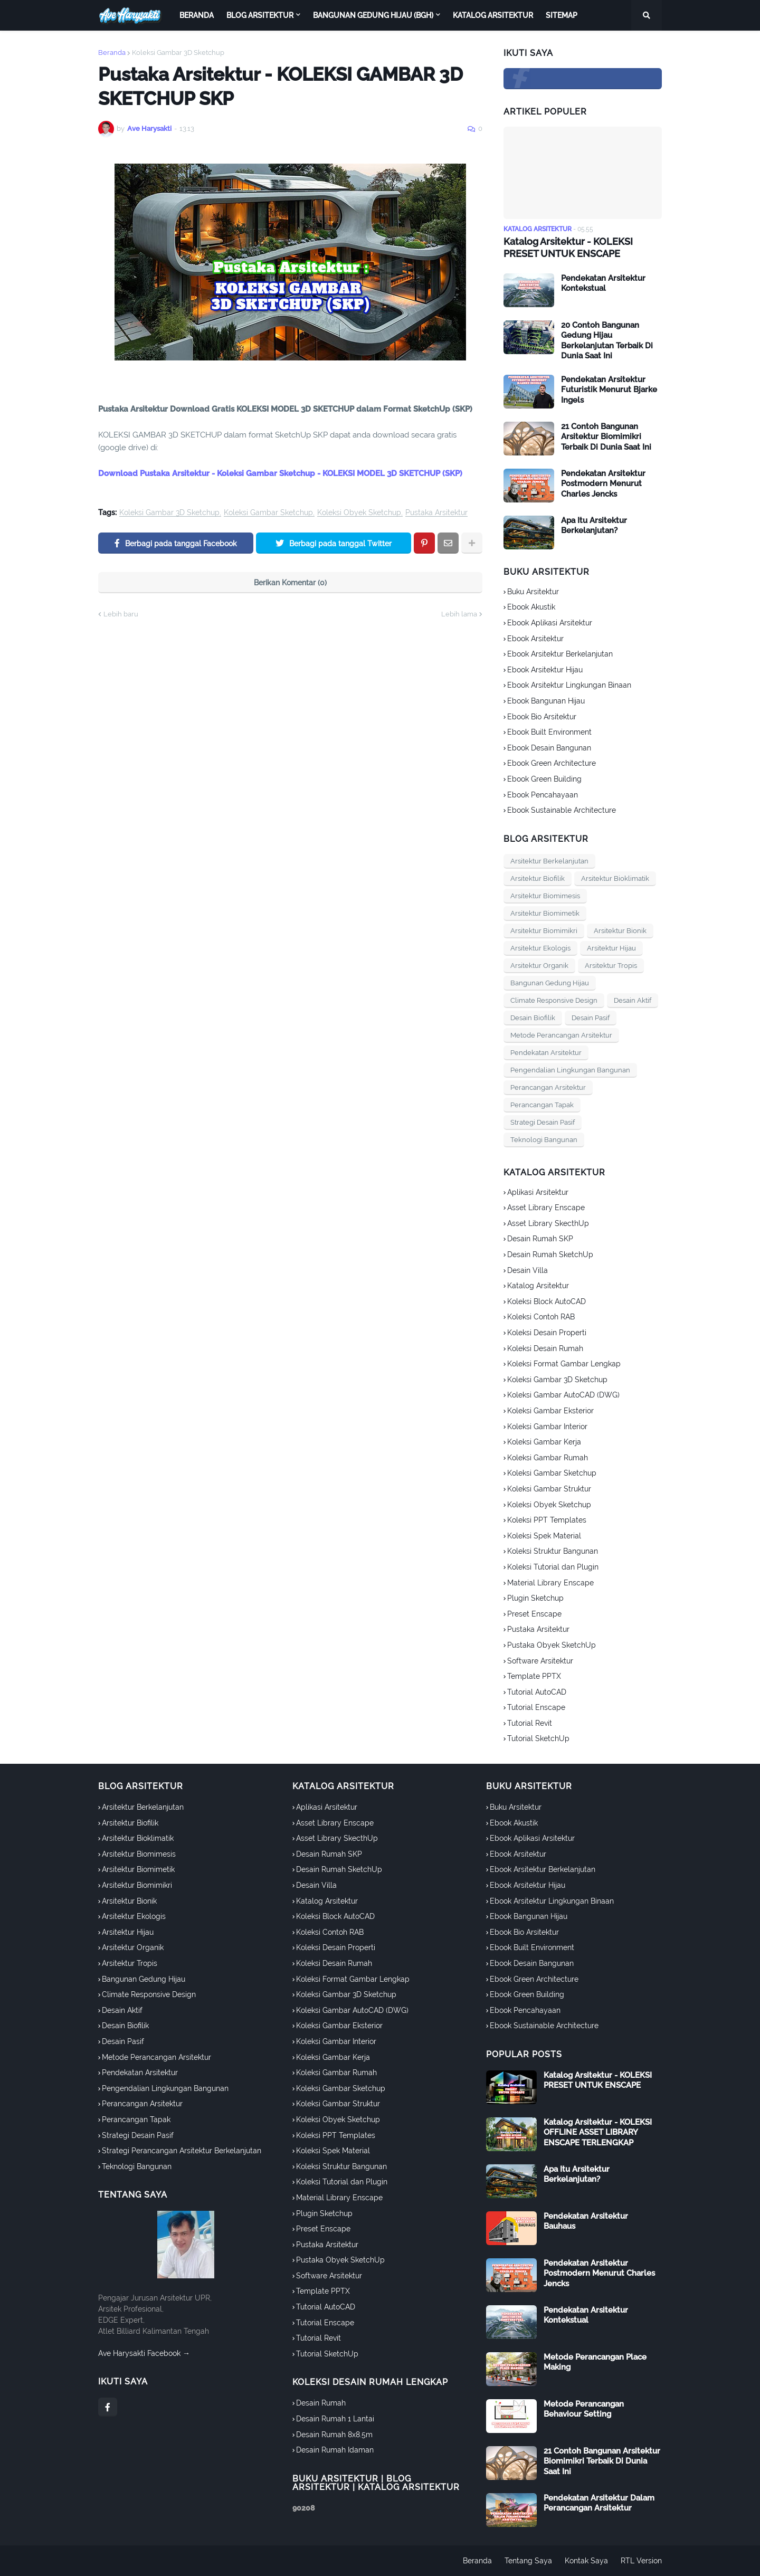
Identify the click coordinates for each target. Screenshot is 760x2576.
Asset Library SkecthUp (548, 1223)
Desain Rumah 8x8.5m (334, 2434)
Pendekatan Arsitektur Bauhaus (586, 2221)
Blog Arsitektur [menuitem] (259, 15)
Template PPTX (534, 1676)
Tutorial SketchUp (538, 1738)
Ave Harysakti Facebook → (144, 2353)
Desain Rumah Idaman (335, 2450)
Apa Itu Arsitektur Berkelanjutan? (594, 526)
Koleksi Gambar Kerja (544, 1442)
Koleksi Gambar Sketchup (268, 513)
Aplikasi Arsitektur (537, 1192)
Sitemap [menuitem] (561, 15)
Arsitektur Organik (539, 965)
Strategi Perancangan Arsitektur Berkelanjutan (181, 2150)
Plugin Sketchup (535, 1598)
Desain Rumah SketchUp (550, 1254)
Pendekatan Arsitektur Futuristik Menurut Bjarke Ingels (609, 390)
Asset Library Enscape (546, 1207)
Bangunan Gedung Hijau (549, 983)
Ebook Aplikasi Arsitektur (549, 623)
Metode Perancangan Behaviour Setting (584, 2409)
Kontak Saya (586, 2560)
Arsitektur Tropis (611, 965)
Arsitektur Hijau (611, 948)
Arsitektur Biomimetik (545, 913)
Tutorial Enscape (536, 1707)
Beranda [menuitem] (196, 15)
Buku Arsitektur (533, 591)
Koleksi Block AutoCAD (546, 1301)
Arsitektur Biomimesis (545, 896)
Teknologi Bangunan (543, 1140)
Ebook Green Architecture (551, 763)
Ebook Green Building (544, 779)
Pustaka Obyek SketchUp (551, 1645)
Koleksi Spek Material (544, 1536)
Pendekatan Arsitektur (546, 1053)
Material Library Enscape (550, 1583)
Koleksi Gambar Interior (547, 1426)
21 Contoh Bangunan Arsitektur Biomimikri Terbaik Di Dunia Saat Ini (606, 437)
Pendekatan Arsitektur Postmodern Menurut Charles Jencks (603, 484)
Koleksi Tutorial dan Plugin (552, 1567)
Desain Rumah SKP (540, 1238)
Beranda (112, 52)
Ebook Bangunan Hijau (546, 701)
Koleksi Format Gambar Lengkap (564, 1364)
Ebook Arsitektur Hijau (545, 670)
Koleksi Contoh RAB (541, 1317)
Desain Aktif (632, 1000)
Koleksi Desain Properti (546, 1332)
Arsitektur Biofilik (537, 878)
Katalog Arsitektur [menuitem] (493, 15)
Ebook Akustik (531, 607)
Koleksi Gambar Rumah (547, 1457)
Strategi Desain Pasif (542, 1122)
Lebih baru (120, 614)
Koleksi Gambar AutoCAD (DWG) (563, 1395)
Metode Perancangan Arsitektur (561, 1035)
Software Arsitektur (540, 1661)
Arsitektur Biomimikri (543, 931)
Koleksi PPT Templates (546, 1520)
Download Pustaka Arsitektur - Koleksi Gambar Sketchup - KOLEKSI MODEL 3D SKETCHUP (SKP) (280, 473)
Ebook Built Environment (549, 732)
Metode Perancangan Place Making (595, 2362)
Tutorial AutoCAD (536, 1692)
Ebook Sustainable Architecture (561, 810)
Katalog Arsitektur (538, 1285)
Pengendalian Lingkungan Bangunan (570, 1070)
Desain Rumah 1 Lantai (335, 2419)
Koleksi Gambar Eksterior (550, 1410)
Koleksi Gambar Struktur (549, 1489)
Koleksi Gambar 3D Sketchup (178, 52)
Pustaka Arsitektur (436, 513)
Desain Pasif (591, 1018)
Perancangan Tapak (542, 1105)
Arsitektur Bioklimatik (615, 878)
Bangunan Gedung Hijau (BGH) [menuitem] (373, 15)
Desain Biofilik (532, 1018)
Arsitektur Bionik (620, 931)
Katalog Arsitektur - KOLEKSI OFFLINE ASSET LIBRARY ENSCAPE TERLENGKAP (598, 2132)
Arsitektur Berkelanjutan (549, 861)
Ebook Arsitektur (535, 638)
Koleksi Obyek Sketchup (359, 513)
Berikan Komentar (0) (290, 582)
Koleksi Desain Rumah (545, 1348)
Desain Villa (527, 1270)
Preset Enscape (534, 1614)
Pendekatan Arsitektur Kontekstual (603, 283)
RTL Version (641, 2560)
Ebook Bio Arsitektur (541, 716)
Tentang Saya (528, 2560)
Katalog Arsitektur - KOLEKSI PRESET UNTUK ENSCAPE (568, 247)
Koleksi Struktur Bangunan (552, 1551)
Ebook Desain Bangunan (549, 748)
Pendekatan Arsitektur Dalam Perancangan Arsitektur (599, 2503)
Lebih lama (459, 614)
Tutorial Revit (529, 1723)
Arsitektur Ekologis (540, 948)
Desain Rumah (321, 2403)
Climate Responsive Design (553, 1000)
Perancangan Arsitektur (548, 1087)
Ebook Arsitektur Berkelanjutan (560, 654)
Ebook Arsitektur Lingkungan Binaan (569, 685)
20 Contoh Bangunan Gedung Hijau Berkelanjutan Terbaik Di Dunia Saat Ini (607, 340)
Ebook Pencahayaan (542, 795)
